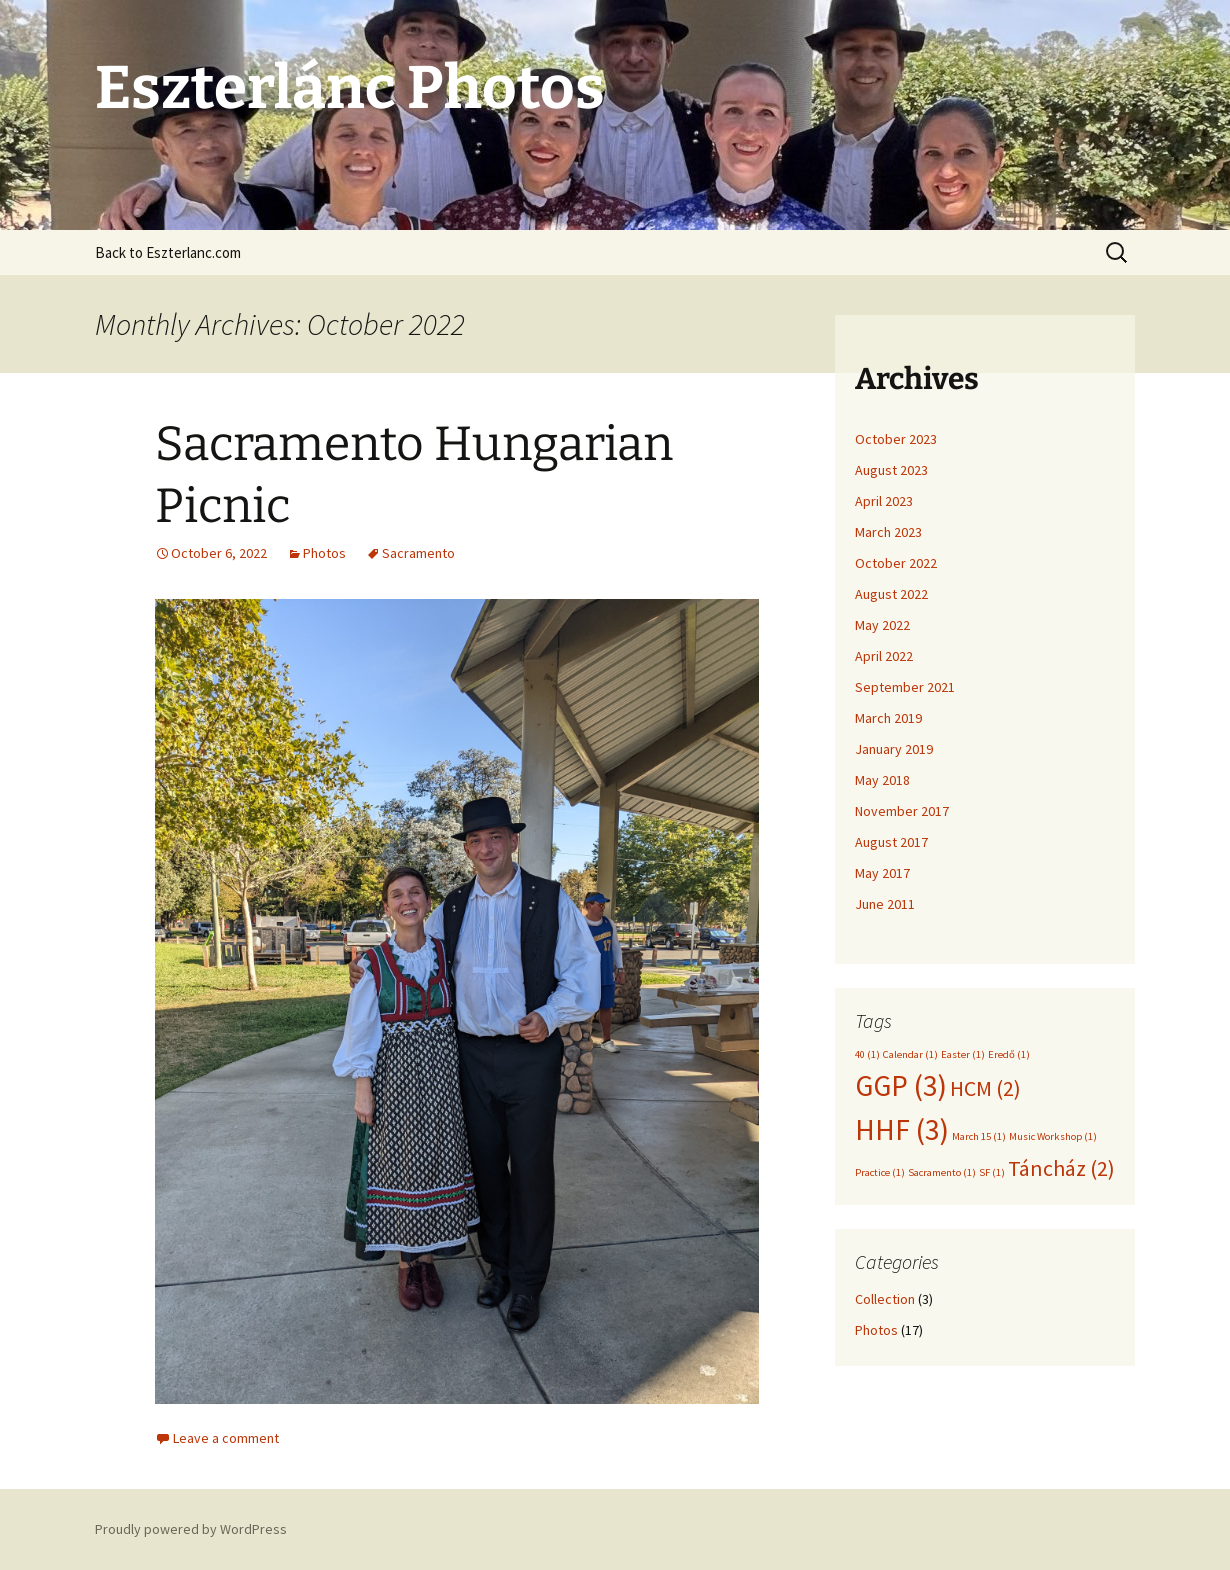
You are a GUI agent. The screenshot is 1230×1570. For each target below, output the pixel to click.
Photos (324, 553)
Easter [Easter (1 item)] (963, 1054)
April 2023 (884, 501)
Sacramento (418, 553)
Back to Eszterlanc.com (168, 252)
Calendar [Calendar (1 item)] (910, 1054)
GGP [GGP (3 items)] (901, 1085)
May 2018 (882, 780)
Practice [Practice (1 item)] (880, 1172)
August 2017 (891, 842)
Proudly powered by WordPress (191, 1529)
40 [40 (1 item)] (867, 1054)
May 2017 (882, 873)
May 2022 (882, 625)
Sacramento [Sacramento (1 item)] (942, 1172)
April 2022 (884, 656)
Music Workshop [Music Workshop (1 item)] (1053, 1136)
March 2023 (888, 532)
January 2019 (894, 749)
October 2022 (896, 563)
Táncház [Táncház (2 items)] (1061, 1168)
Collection (885, 1299)
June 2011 (885, 904)
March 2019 (888, 718)
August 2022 (891, 594)
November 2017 (902, 811)
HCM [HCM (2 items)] (985, 1088)
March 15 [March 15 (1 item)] (979, 1136)
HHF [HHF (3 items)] (902, 1129)
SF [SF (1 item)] (992, 1172)
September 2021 (905, 687)
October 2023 (896, 439)
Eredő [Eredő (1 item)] (1009, 1054)
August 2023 (891, 470)
